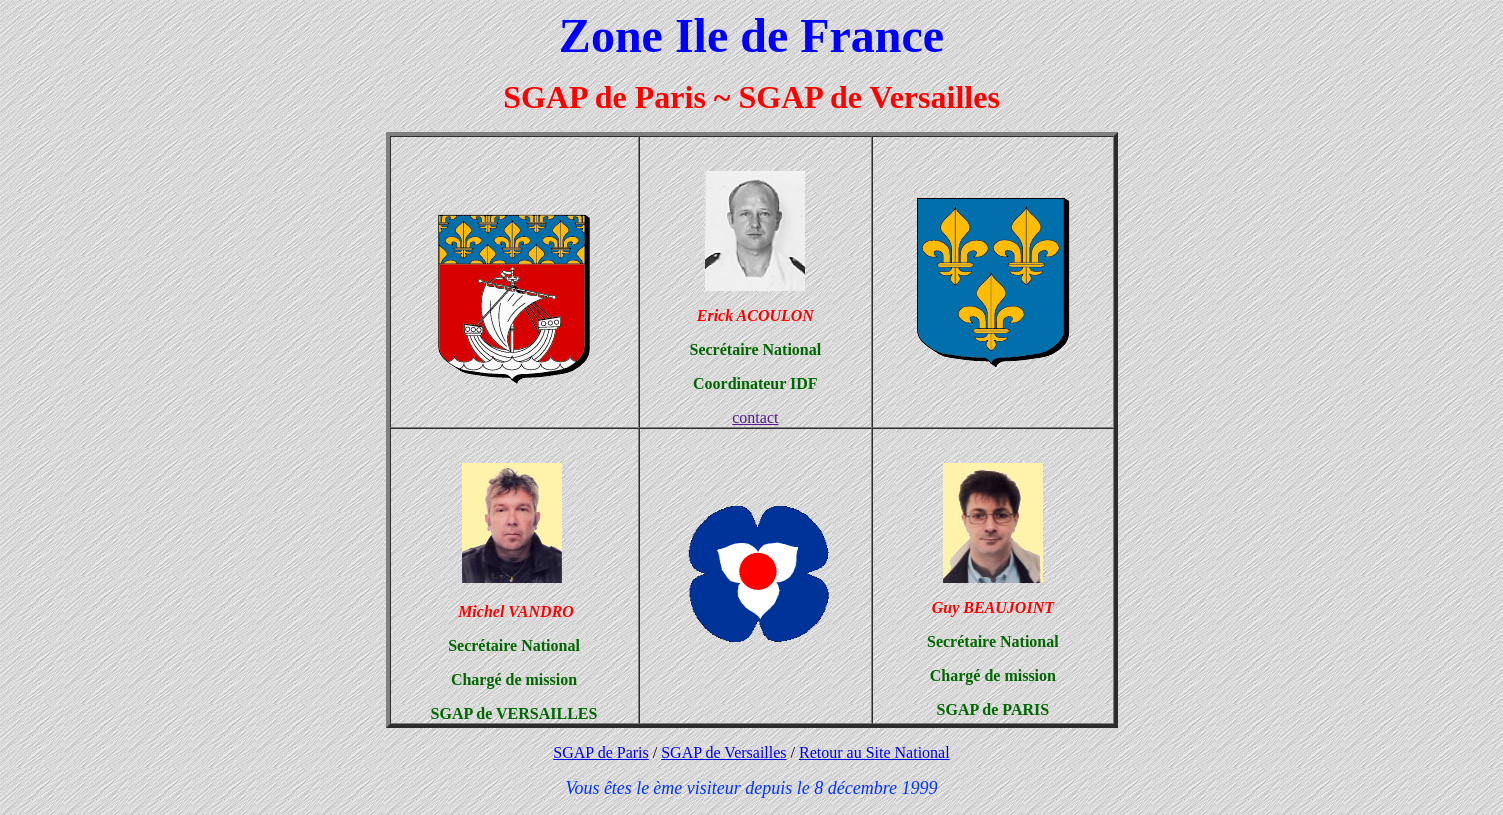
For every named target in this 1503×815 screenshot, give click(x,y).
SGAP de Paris (600, 752)
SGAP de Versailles (723, 752)
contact (755, 417)
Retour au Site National (874, 752)
